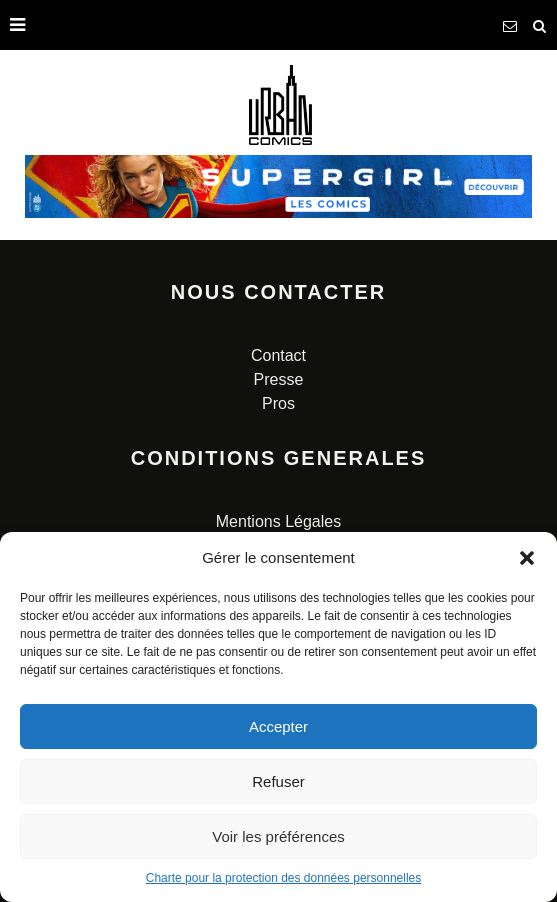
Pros (278, 403)
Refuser (278, 781)
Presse (279, 379)
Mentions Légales (278, 521)
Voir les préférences (278, 836)
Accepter (278, 726)
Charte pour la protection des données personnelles (284, 878)
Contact (278, 355)
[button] (527, 558)
